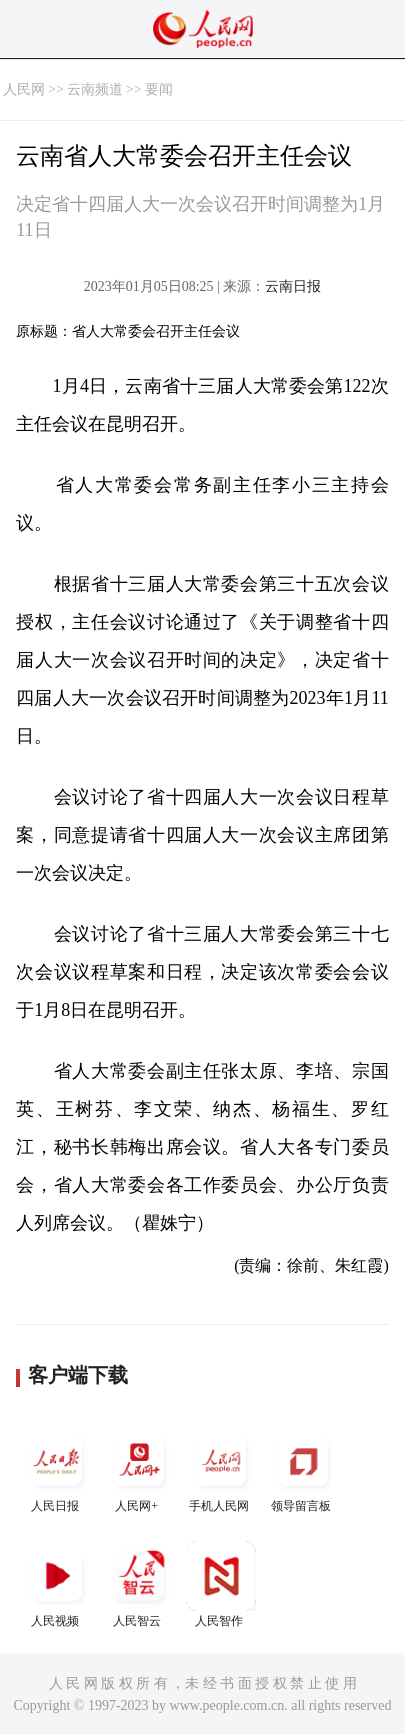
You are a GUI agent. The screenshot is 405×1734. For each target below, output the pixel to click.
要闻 (159, 89)
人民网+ (139, 1469)
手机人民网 (221, 1469)
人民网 (24, 89)
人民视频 (57, 1584)
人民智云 (139, 1584)
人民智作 (221, 1584)
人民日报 (57, 1469)
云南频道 (95, 89)
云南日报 (293, 286)
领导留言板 (303, 1469)
